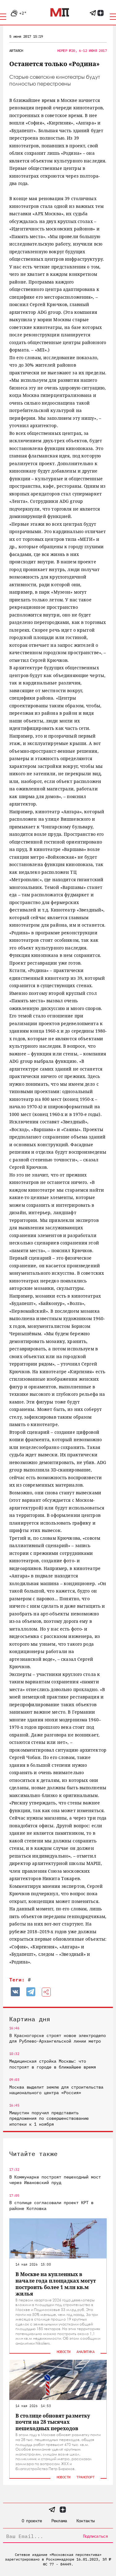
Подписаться (95, 2536)
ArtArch (16, 50)
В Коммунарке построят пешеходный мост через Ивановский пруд (55, 2179)
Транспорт (85, 2477)
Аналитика (85, 2351)
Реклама (59, 2520)
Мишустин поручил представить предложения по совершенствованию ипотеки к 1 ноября (48, 2118)
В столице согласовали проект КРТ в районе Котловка (51, 2205)
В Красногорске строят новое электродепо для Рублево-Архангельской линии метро (57, 2038)
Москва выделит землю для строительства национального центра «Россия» (56, 2089)
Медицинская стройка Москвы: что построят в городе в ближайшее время (52, 2063)
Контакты (85, 2520)
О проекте (32, 2520)
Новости (64, 2351)
